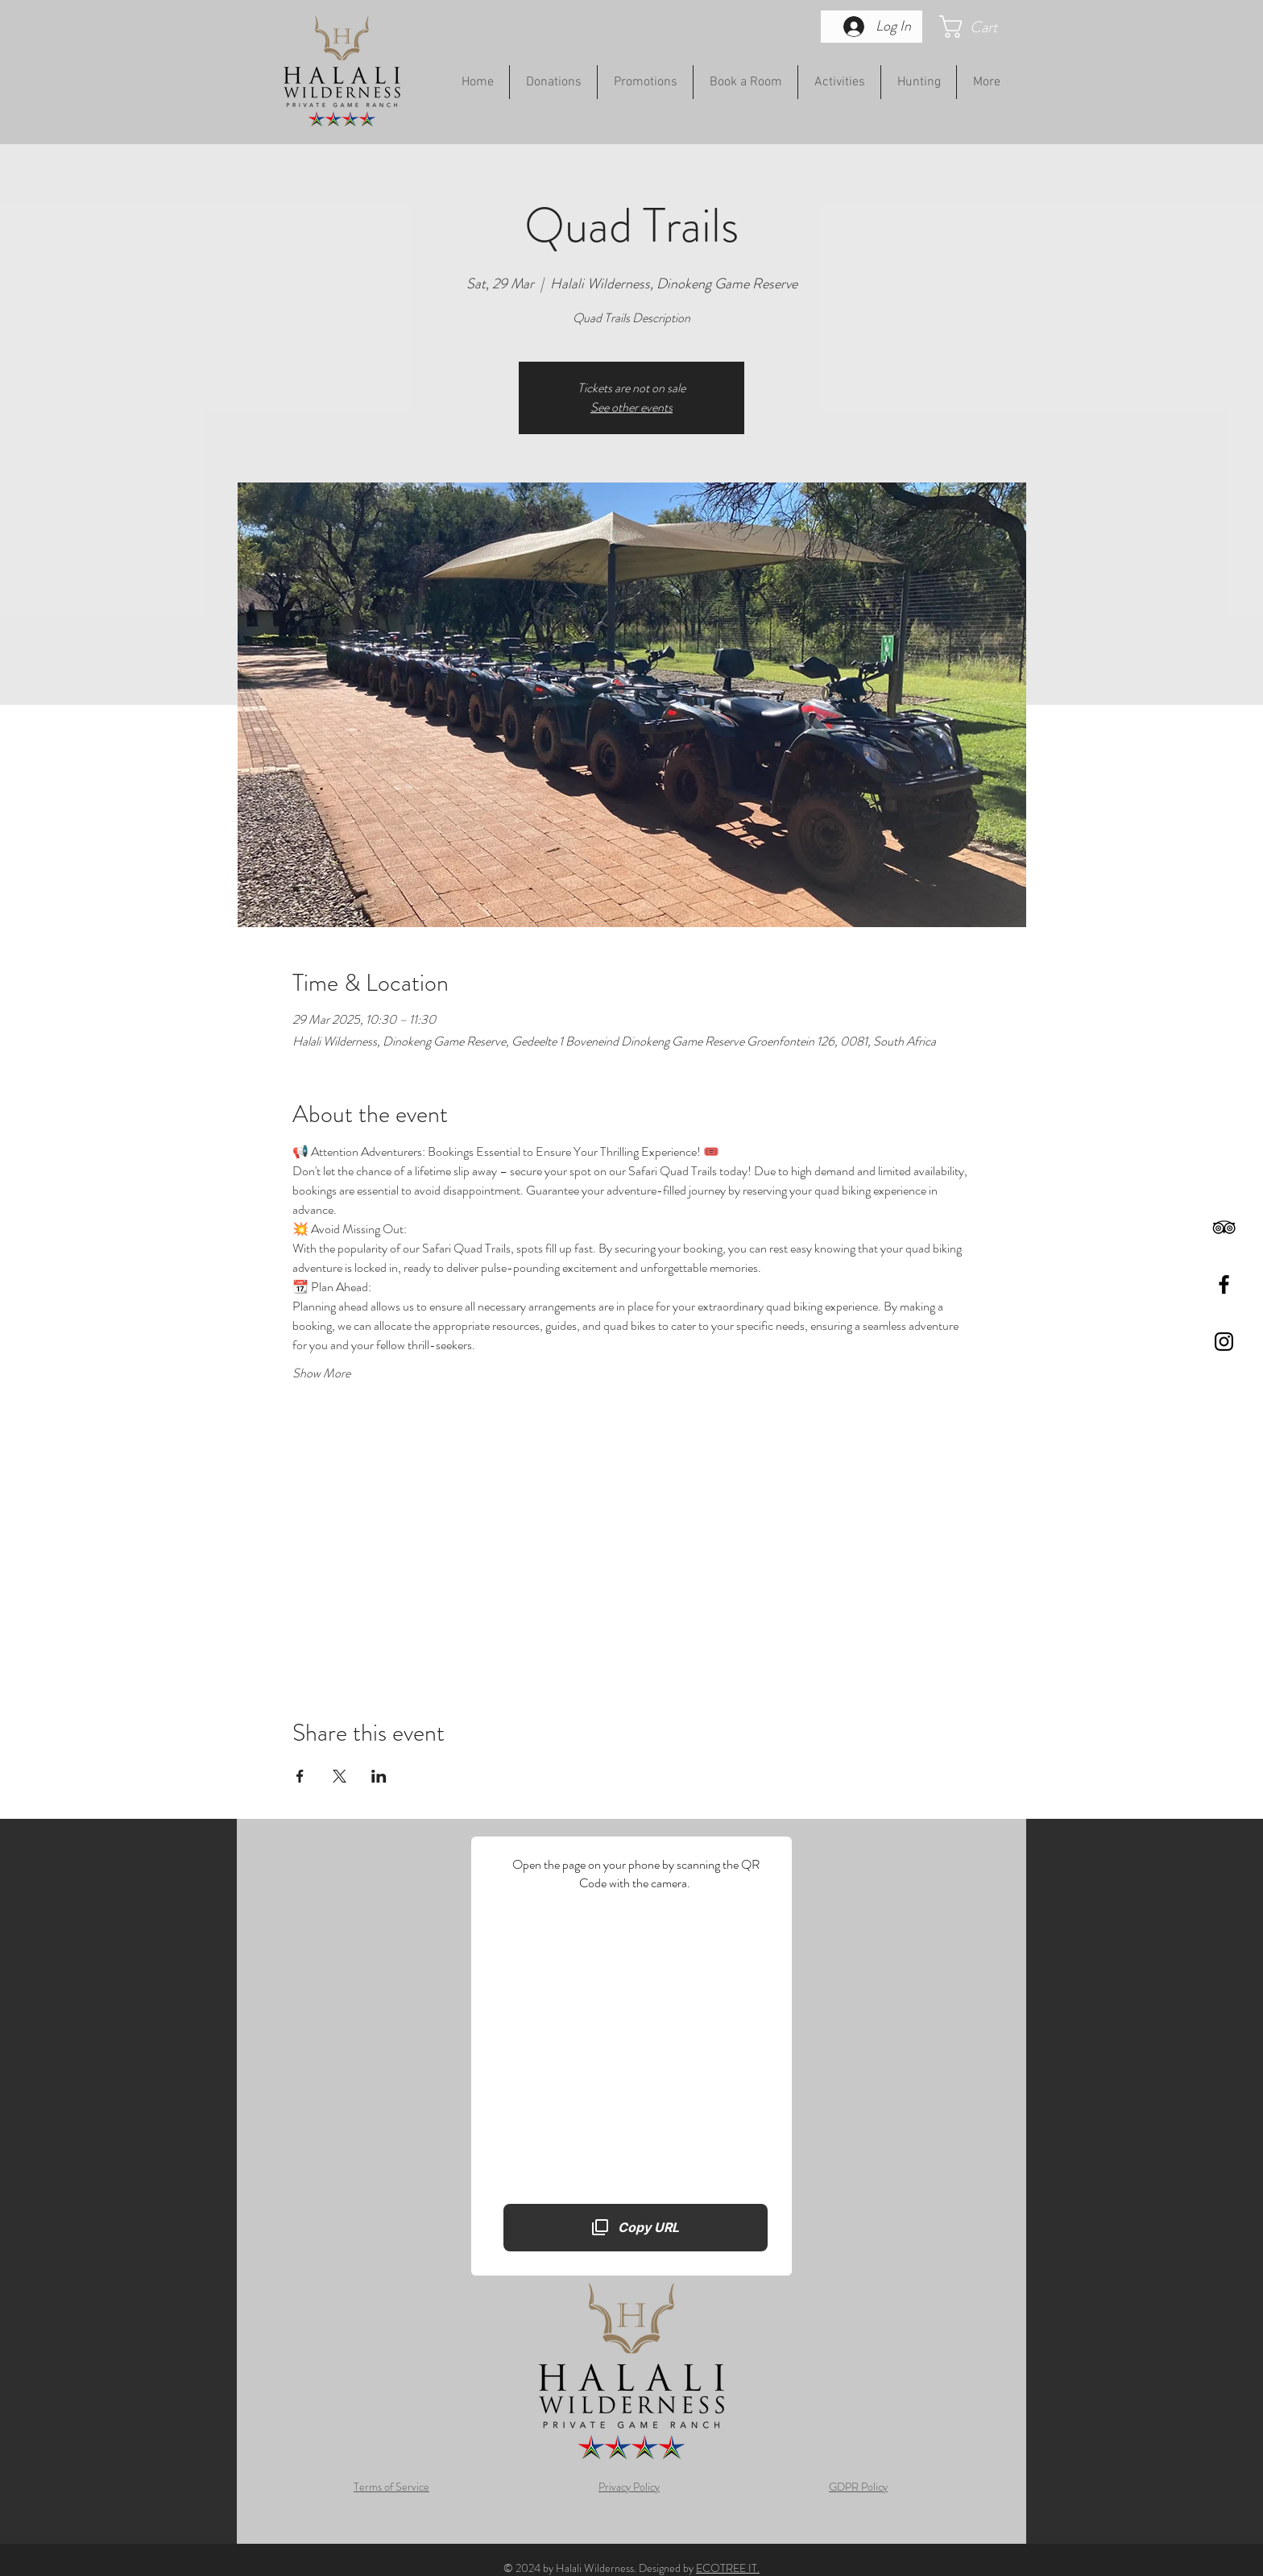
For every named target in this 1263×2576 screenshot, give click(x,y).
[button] (982, 26)
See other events (631, 407)
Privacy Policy (629, 2487)
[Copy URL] (635, 2227)
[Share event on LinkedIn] (379, 1776)
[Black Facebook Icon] (1223, 1284)
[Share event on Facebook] (300, 1776)
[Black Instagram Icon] (1223, 1341)
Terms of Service (391, 2487)
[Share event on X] (339, 1776)
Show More (321, 1373)
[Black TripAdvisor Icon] (1223, 1227)
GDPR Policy (858, 2487)
